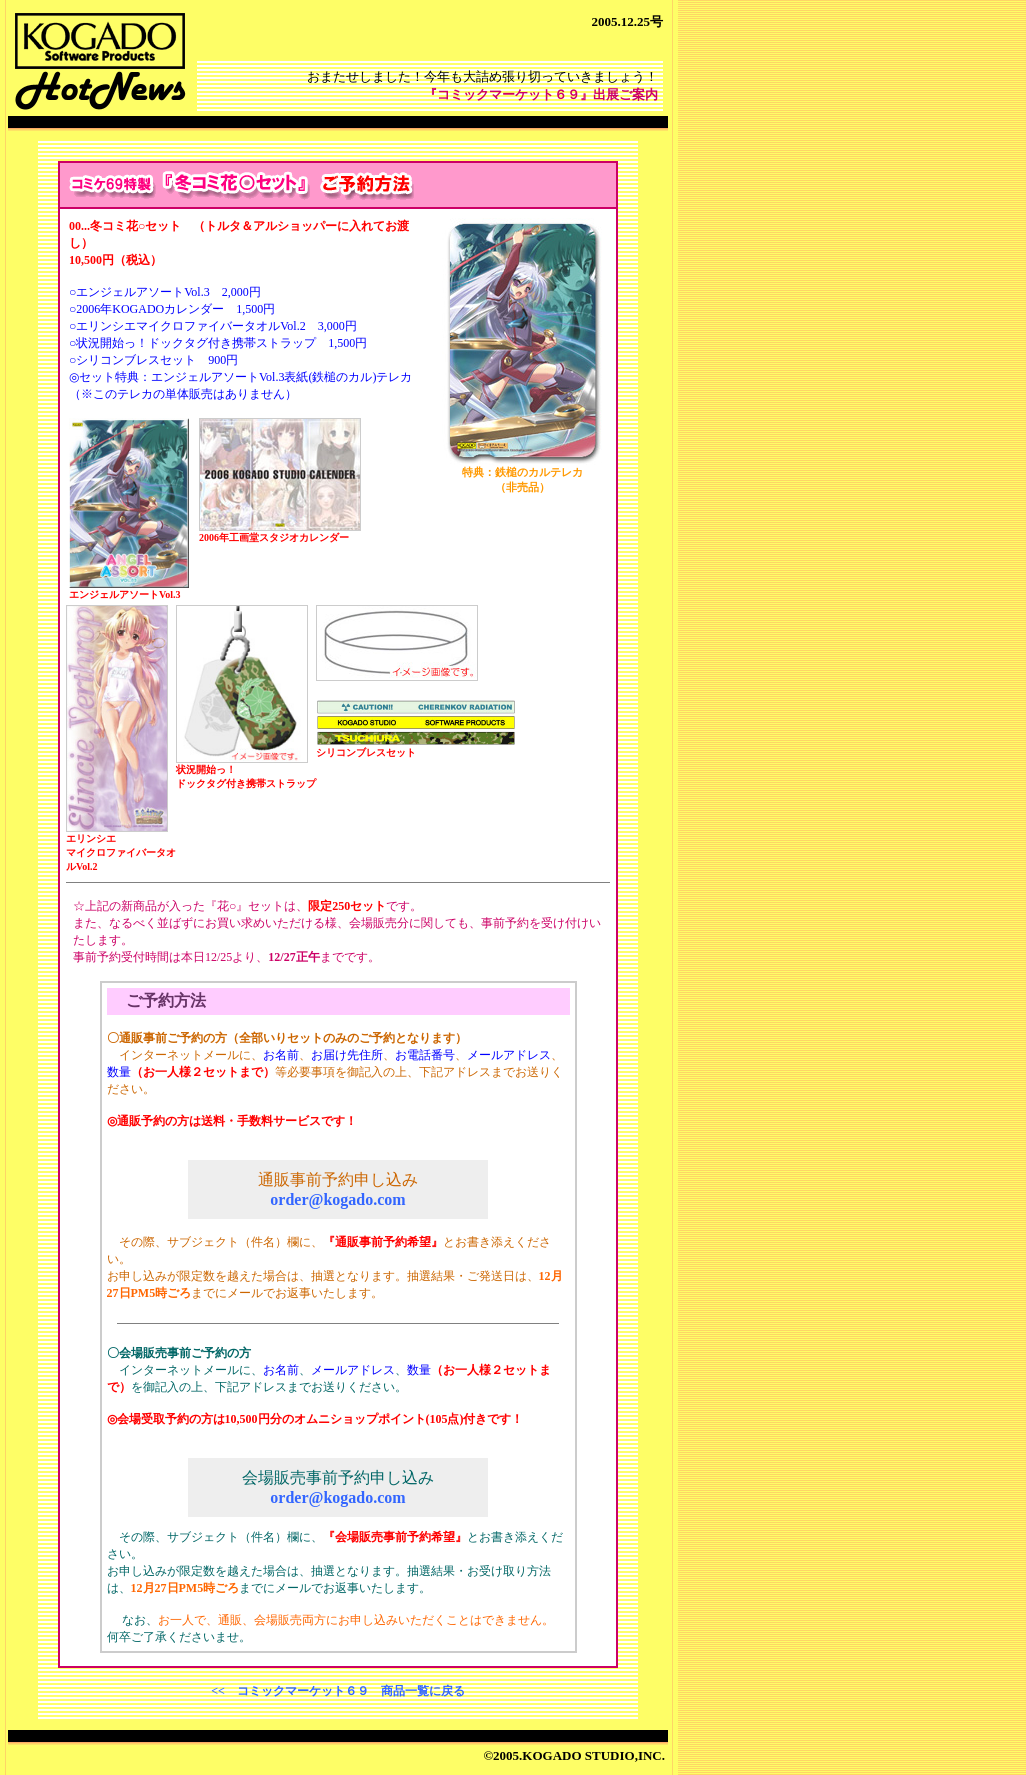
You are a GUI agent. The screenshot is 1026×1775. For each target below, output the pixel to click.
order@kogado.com (337, 1199)
